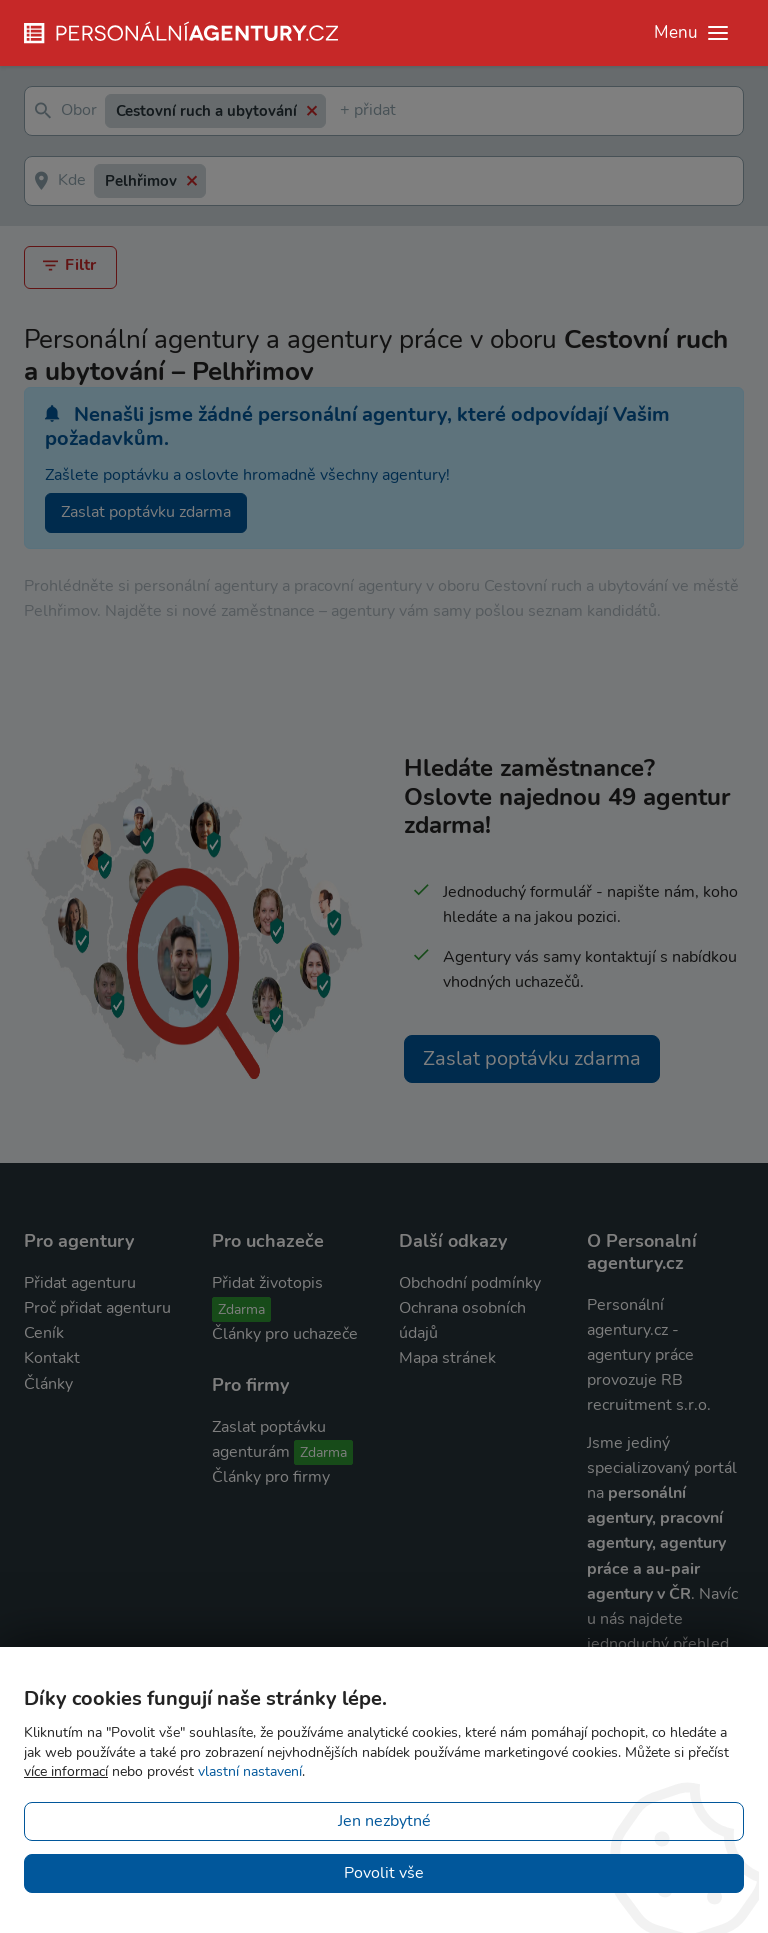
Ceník (44, 1333)
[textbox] (344, 111)
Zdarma (241, 1309)
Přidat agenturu (80, 1283)
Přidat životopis (267, 1283)
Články (48, 1384)
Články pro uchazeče (285, 1334)
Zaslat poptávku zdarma (146, 512)
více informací (66, 1771)
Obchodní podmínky (470, 1283)
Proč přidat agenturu (97, 1308)
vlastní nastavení (250, 1771)
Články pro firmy (271, 1477)
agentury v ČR (639, 1594)
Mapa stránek (447, 1358)
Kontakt (52, 1358)
